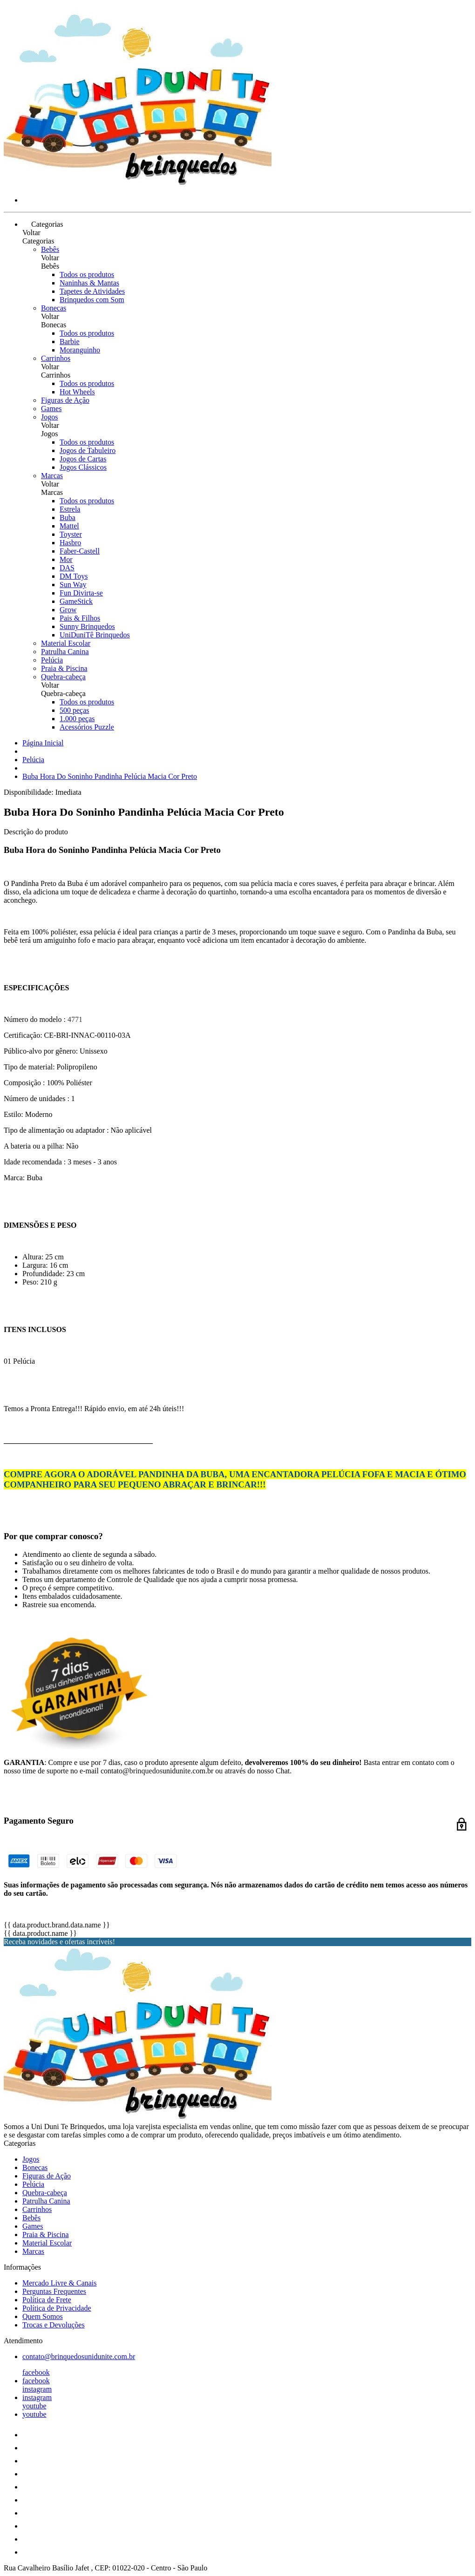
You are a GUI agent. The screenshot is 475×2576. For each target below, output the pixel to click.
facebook (36, 2372)
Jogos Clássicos (83, 467)
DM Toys (74, 576)
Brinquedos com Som (92, 300)
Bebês (50, 249)
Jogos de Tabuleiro (87, 450)
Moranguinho (80, 350)
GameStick (76, 601)
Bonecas (53, 308)
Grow (68, 610)
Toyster (71, 534)
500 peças (74, 710)
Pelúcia (52, 660)
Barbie (70, 341)
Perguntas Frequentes (54, 2291)
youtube (34, 2406)
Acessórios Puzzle (87, 727)
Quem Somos (42, 2316)
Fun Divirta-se (81, 593)
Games (51, 408)
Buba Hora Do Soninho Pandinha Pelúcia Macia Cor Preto (109, 776)
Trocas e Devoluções (53, 2325)
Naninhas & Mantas (89, 283)
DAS (67, 568)
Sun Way (73, 584)
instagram (37, 2389)
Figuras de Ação (65, 400)
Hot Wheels (77, 392)
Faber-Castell (80, 551)
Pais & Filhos (80, 618)
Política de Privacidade (56, 2308)
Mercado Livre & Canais (59, 2283)
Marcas (52, 476)
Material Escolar (65, 643)
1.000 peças (77, 719)
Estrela (70, 509)
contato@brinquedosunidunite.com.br (78, 2356)
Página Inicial (42, 743)
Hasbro (70, 543)
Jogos (49, 417)
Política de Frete (46, 2300)
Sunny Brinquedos (87, 626)
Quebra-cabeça (63, 677)
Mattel (69, 526)
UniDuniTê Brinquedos (95, 635)
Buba (67, 517)
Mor (66, 559)
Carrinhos (55, 358)
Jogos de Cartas (83, 459)
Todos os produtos (87, 274)
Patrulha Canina (65, 652)
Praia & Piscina (64, 668)
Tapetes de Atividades (92, 291)
